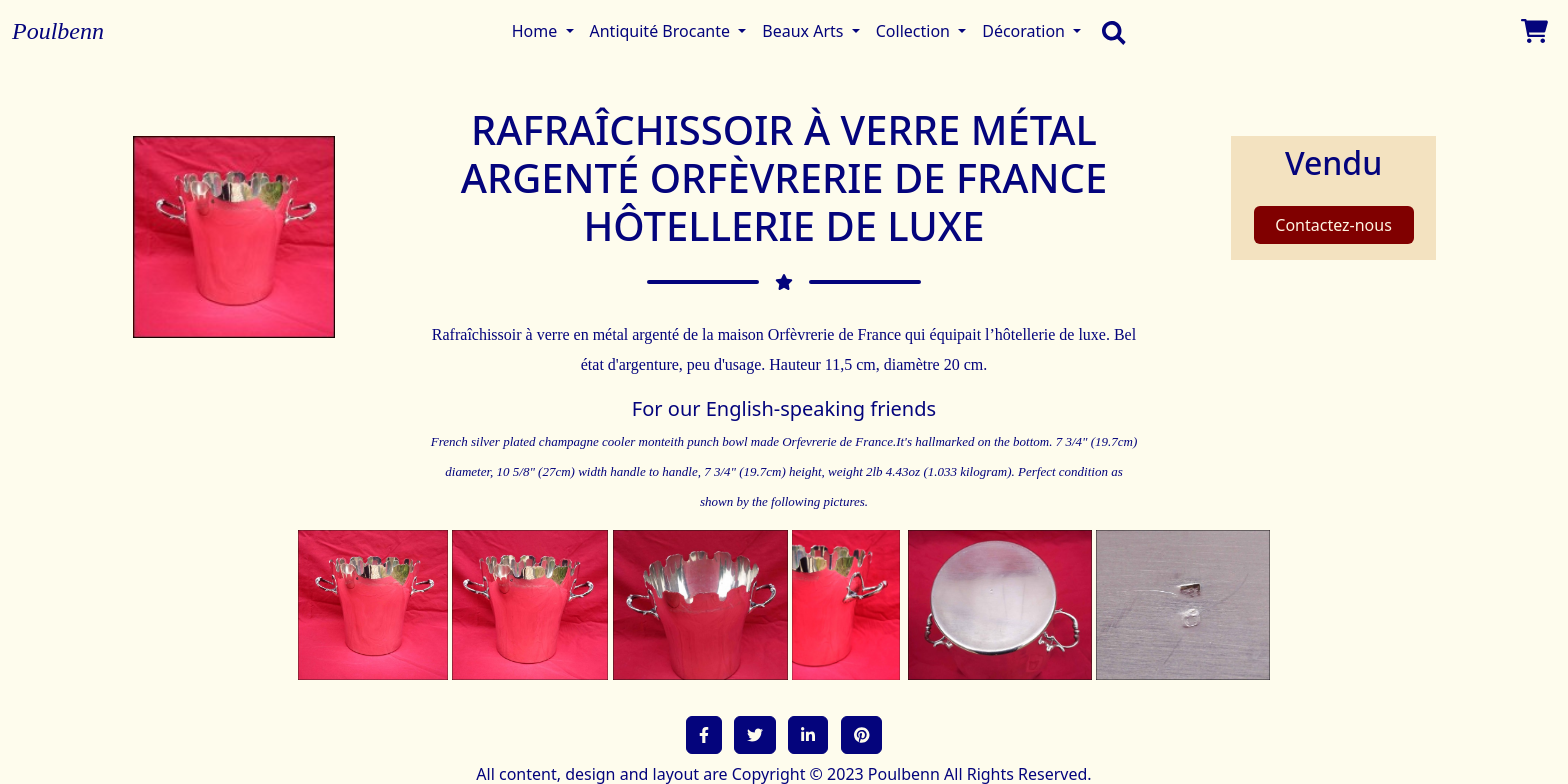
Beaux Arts (804, 31)
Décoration (1025, 31)
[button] (704, 735)
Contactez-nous (1333, 225)
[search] (1109, 31)
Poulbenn (58, 31)
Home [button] (537, 31)
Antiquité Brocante (662, 31)
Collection (915, 31)
